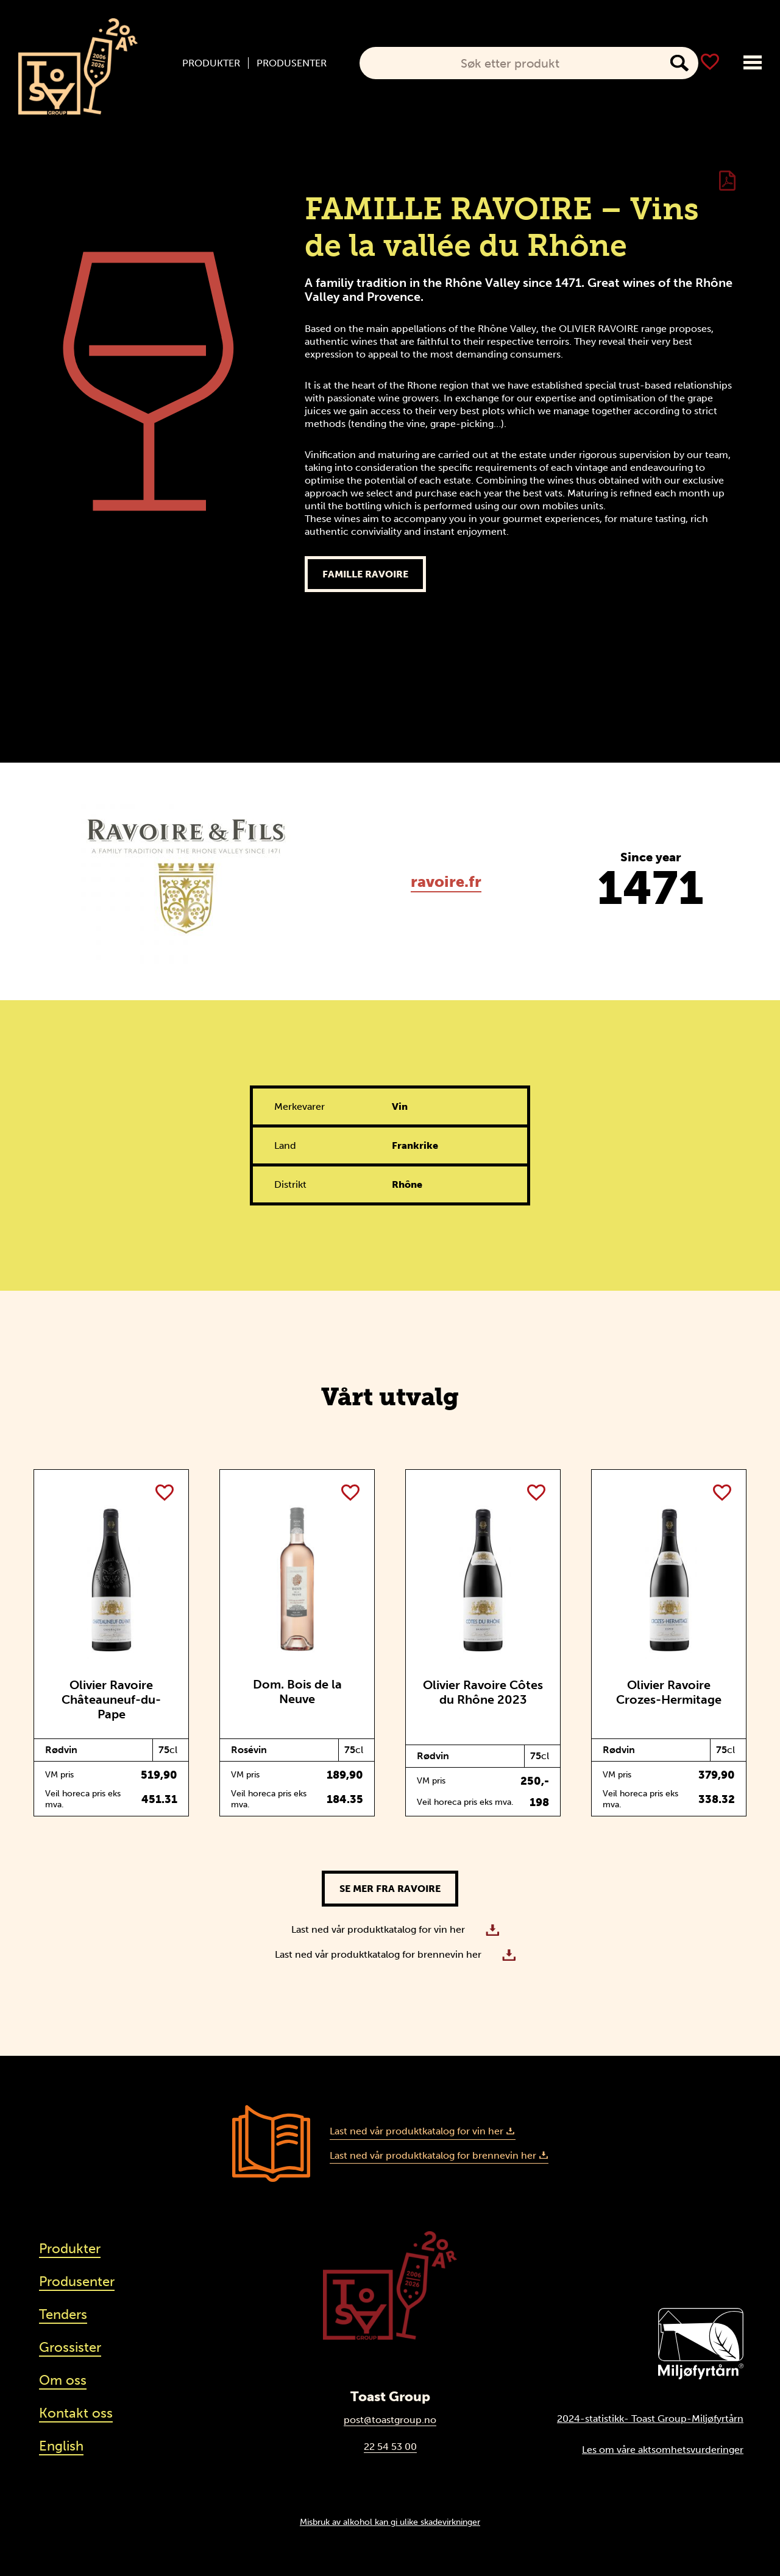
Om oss (63, 2380)
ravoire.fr (446, 881)
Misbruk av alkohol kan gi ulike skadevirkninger (390, 2521)
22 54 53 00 (390, 2446)
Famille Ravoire (365, 574)
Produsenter (292, 63)
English (61, 2446)
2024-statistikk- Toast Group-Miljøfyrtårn (650, 2418)
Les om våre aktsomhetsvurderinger (662, 2449)
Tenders (63, 2314)
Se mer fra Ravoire (390, 1888)
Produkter (211, 63)
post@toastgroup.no (390, 2420)
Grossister (70, 2347)
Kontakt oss (76, 2413)
